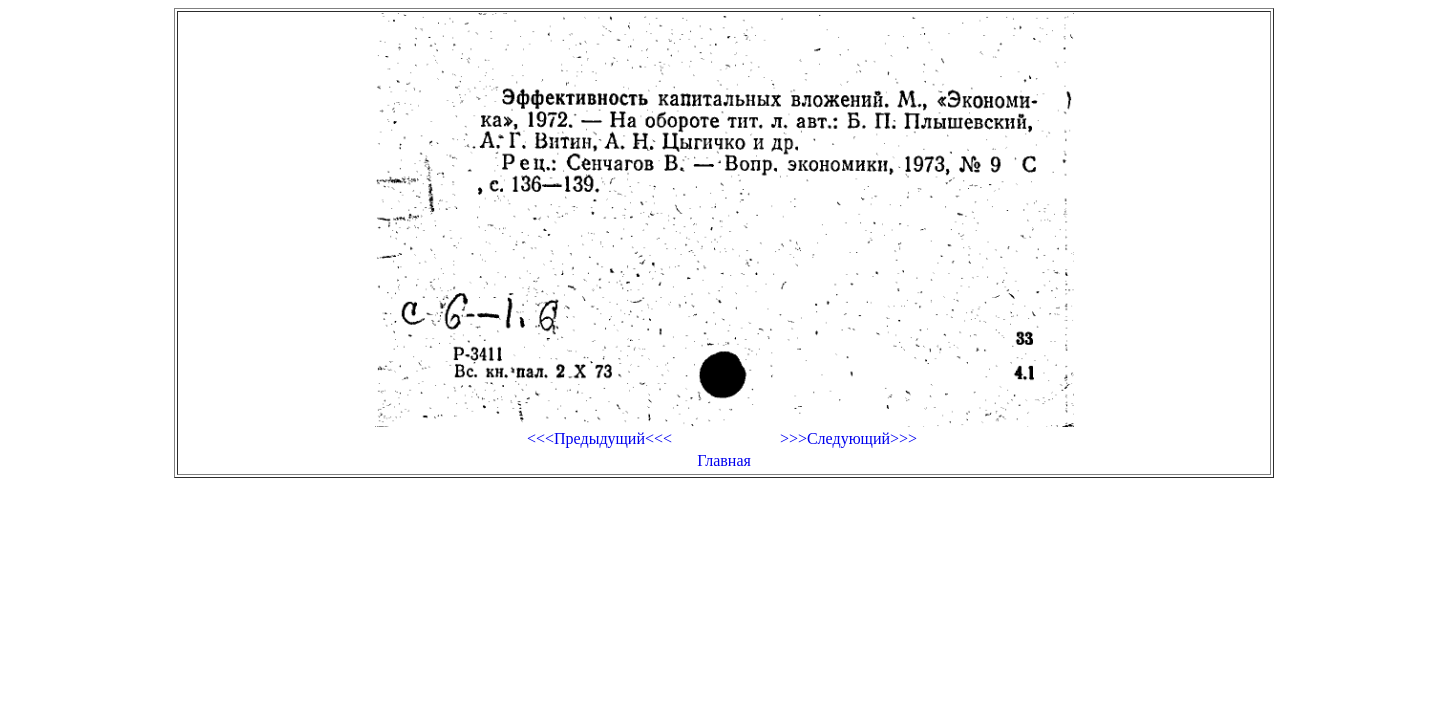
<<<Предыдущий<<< (599, 438)
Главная (724, 460)
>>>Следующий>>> (848, 438)
